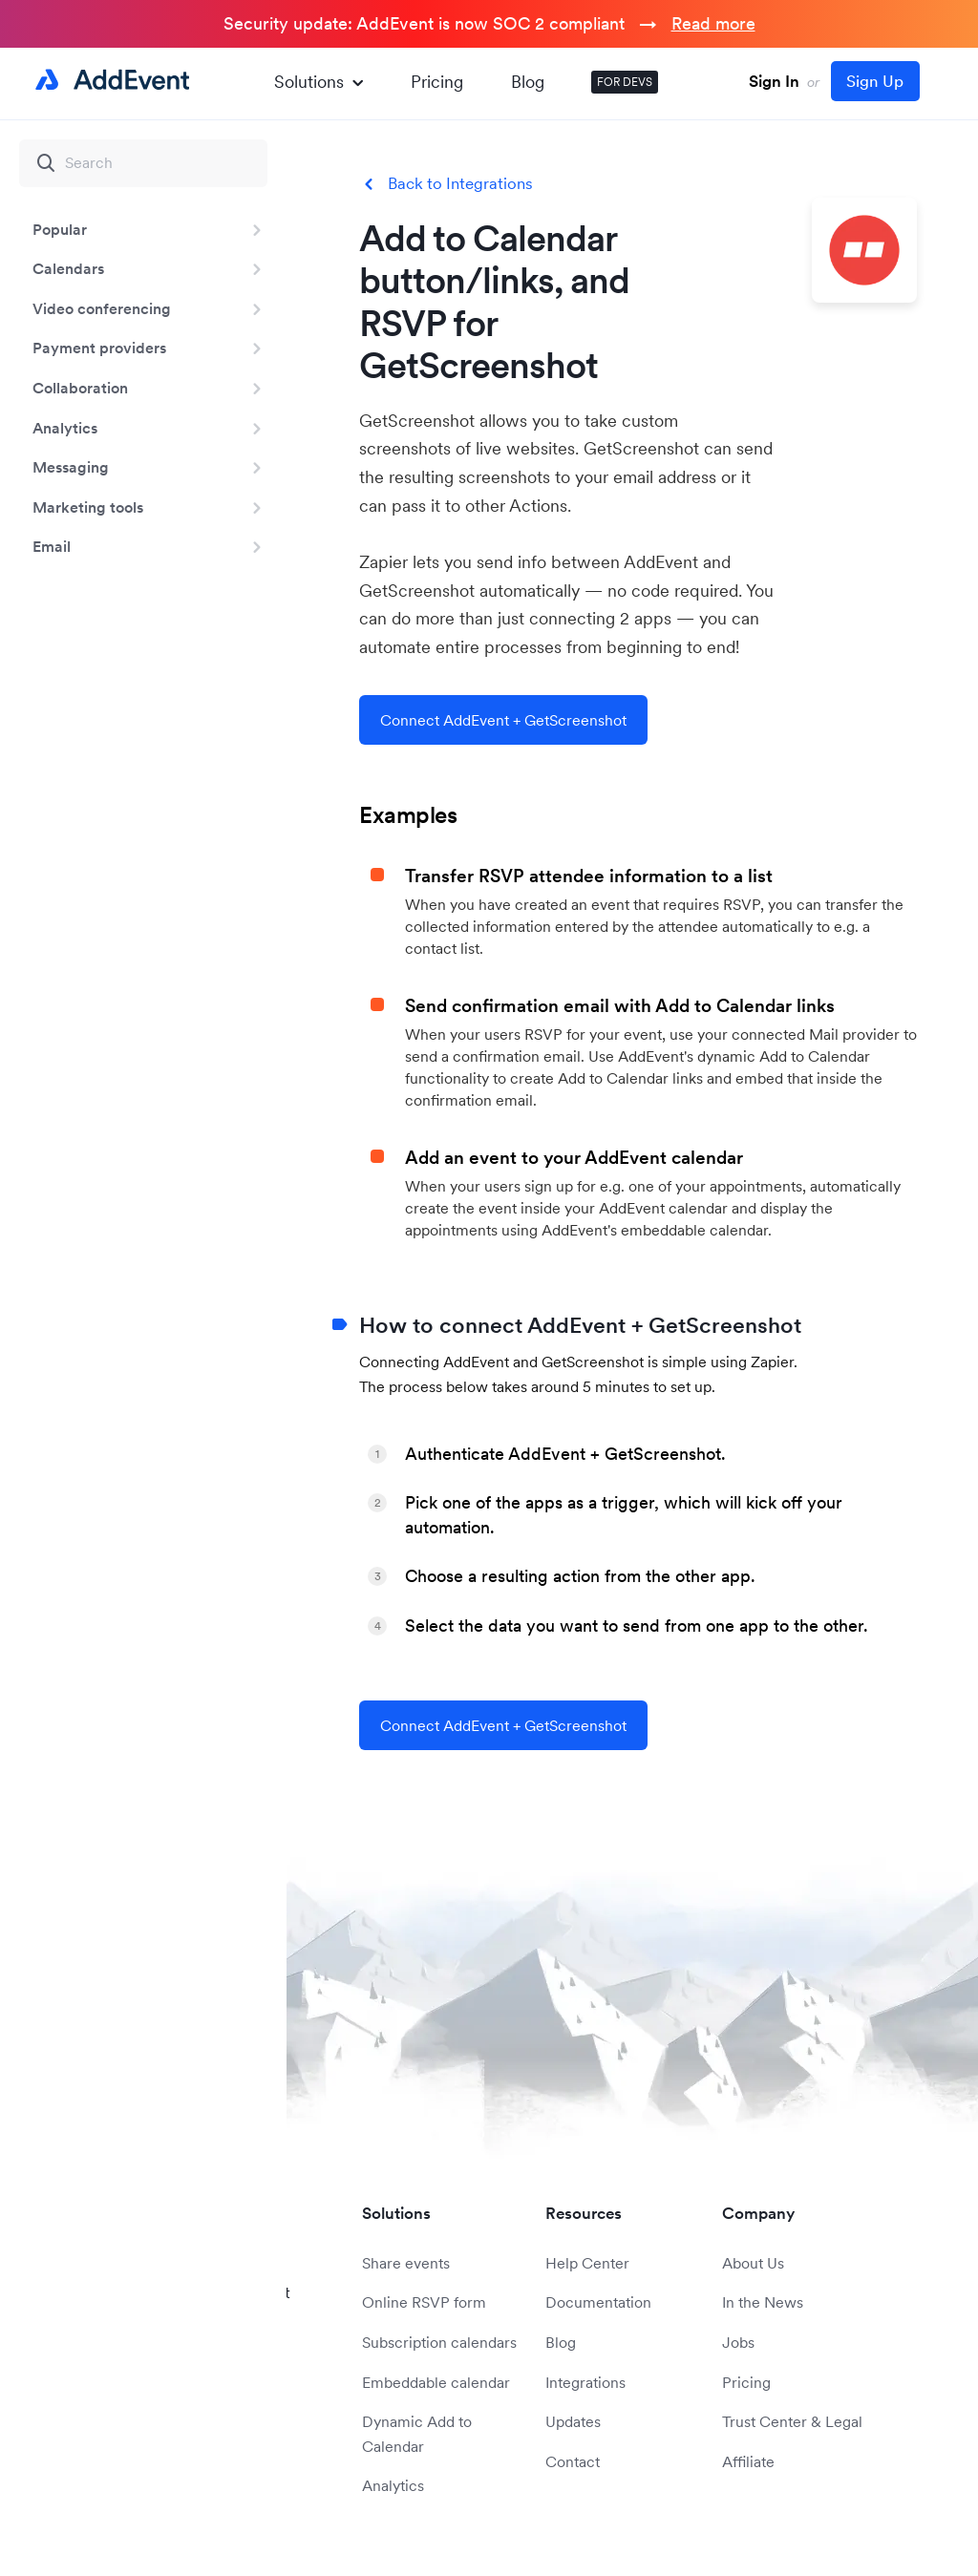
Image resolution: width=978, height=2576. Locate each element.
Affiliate (748, 2461)
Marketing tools (87, 507)
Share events (406, 2262)
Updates (573, 2421)
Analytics (64, 427)
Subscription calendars (439, 2342)
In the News (762, 2302)
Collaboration (80, 387)
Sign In (774, 81)
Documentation (598, 2302)
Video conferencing (101, 308)
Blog (527, 82)
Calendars (68, 268)
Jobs (738, 2342)
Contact (572, 2461)
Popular (59, 229)
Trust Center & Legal (792, 2421)
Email (51, 546)
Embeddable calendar (436, 2382)
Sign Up (875, 81)
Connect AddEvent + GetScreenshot (503, 719)
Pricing (437, 82)
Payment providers (99, 347)
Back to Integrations (460, 184)
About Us (753, 2262)
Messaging (70, 466)
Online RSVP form (424, 2302)
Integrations (585, 2382)
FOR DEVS (624, 81)
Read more (713, 23)
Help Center (587, 2262)
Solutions (318, 82)
